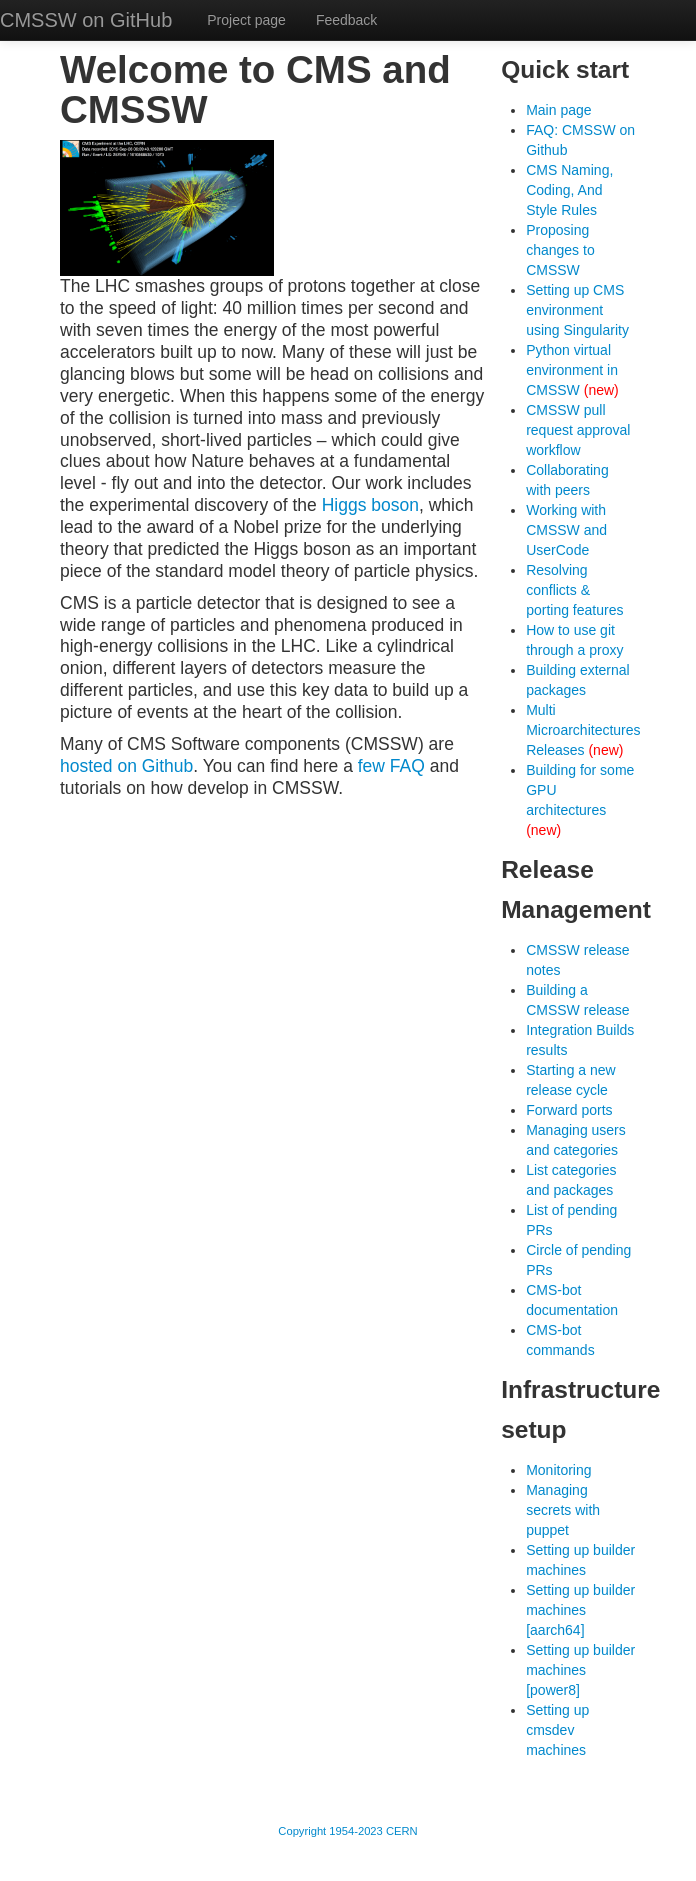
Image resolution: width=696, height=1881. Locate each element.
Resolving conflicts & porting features (574, 590)
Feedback (346, 20)
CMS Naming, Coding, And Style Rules (569, 190)
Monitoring (558, 1470)
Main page (558, 110)
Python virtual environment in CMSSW (572, 370)
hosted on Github (126, 766)
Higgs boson (370, 505)
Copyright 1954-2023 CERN (347, 1831)
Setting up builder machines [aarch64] (580, 1610)
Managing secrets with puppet (563, 1510)
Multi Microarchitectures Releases (583, 730)
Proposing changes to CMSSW (560, 250)
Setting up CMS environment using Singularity (577, 310)
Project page (246, 20)
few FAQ (391, 766)
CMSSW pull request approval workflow (578, 430)
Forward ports (569, 1110)
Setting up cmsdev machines (557, 1730)
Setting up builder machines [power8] (580, 1670)
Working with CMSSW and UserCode (566, 530)
